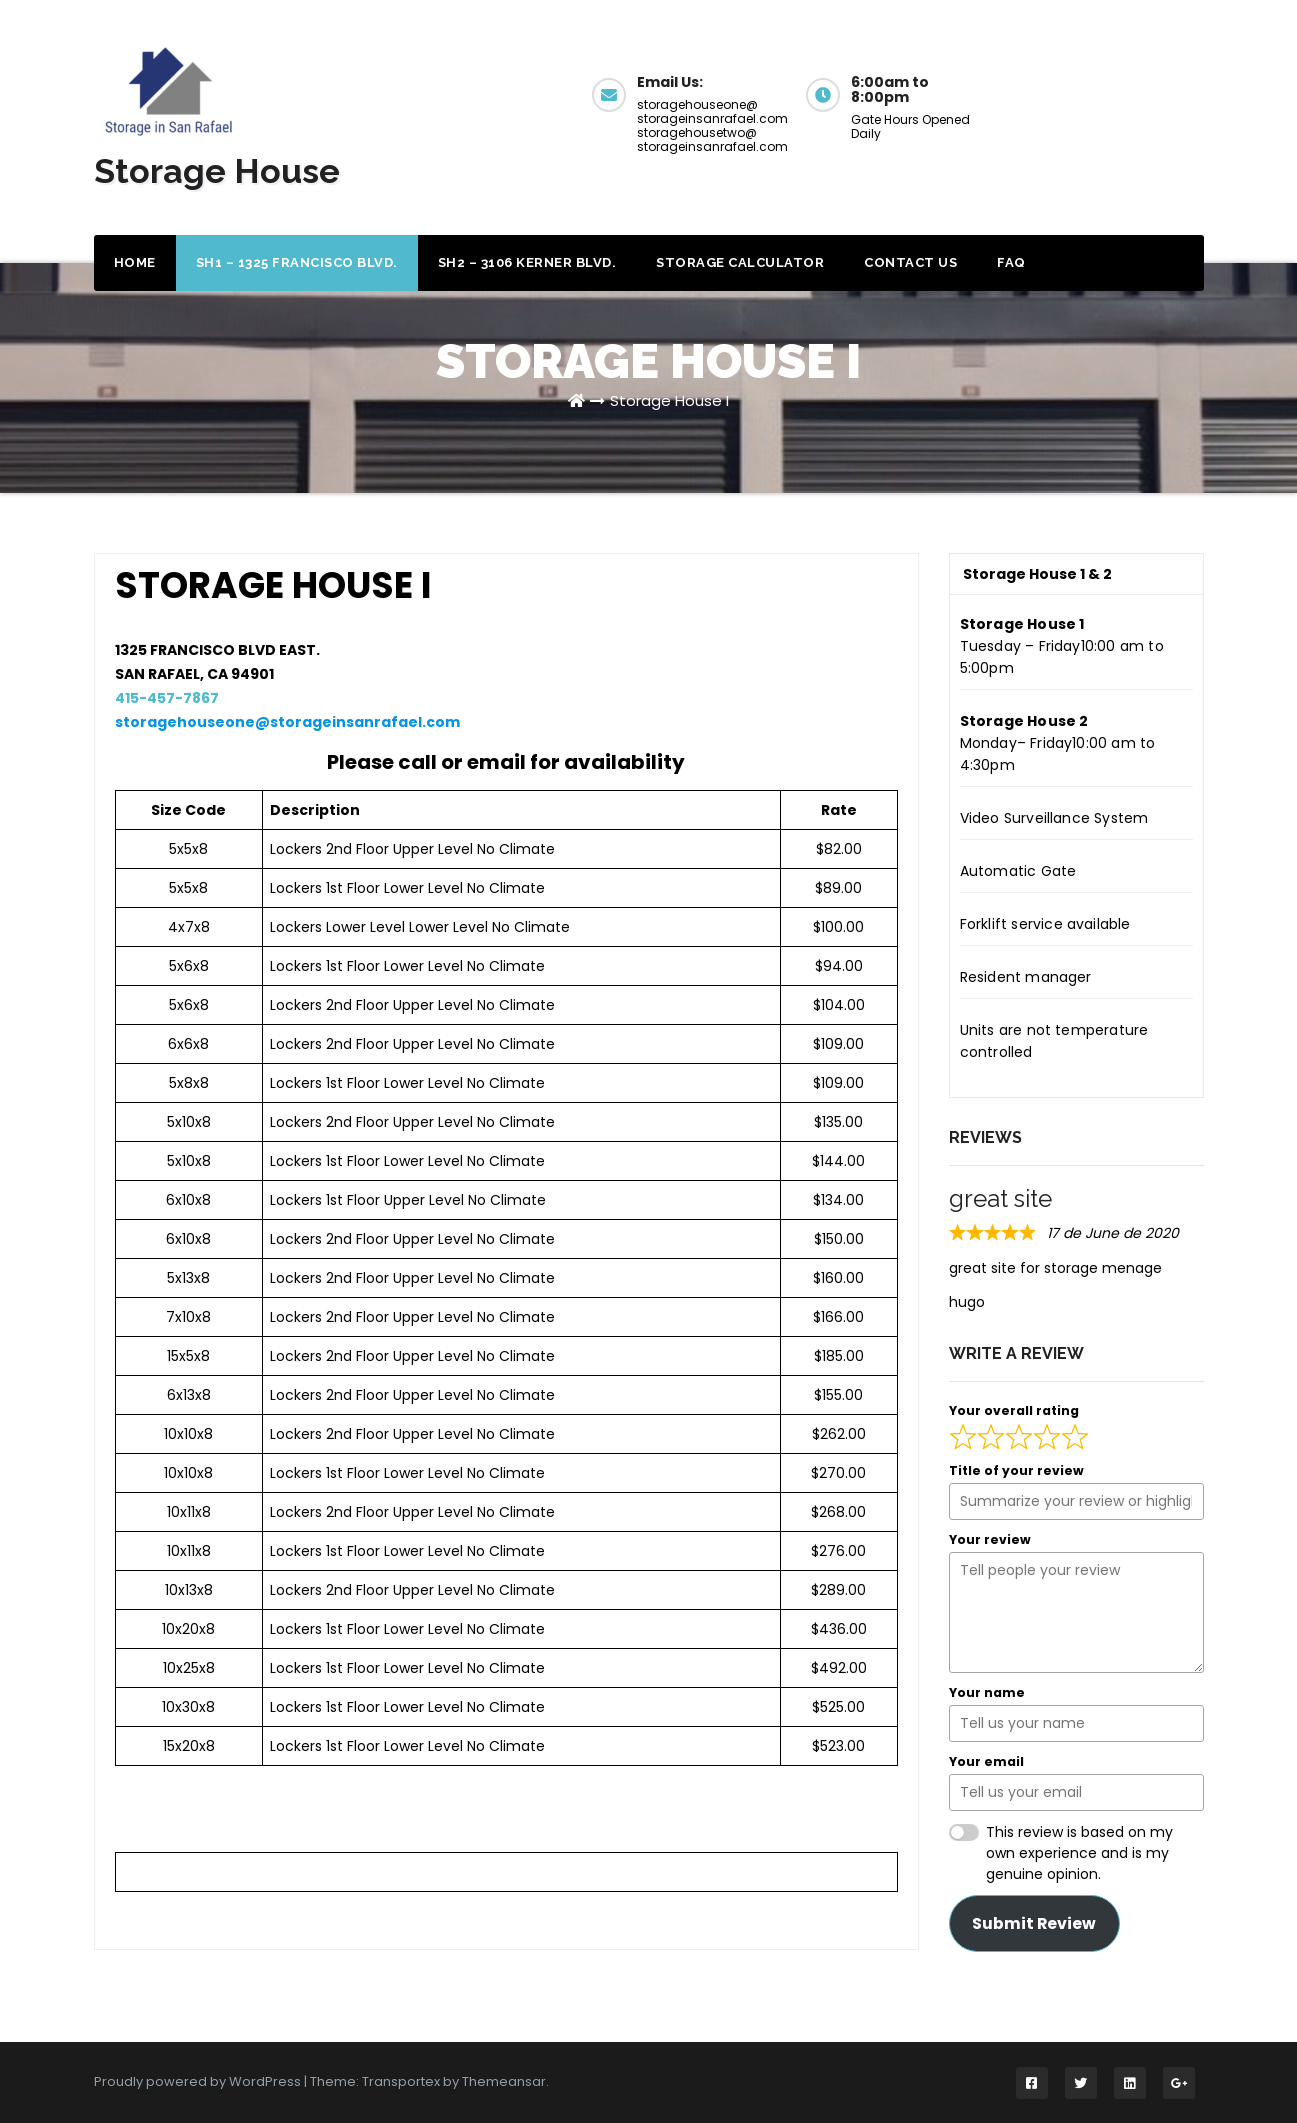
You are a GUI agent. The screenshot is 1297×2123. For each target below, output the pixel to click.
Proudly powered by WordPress (199, 2081)
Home (135, 262)
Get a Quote (1117, 92)
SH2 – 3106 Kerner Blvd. (527, 262)
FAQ (1011, 262)
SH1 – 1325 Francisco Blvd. (297, 262)
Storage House (217, 171)
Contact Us (910, 262)
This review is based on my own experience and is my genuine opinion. (1079, 1853)
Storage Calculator (740, 262)
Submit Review (1034, 1923)
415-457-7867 (167, 698)
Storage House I (669, 400)
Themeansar (504, 2081)
